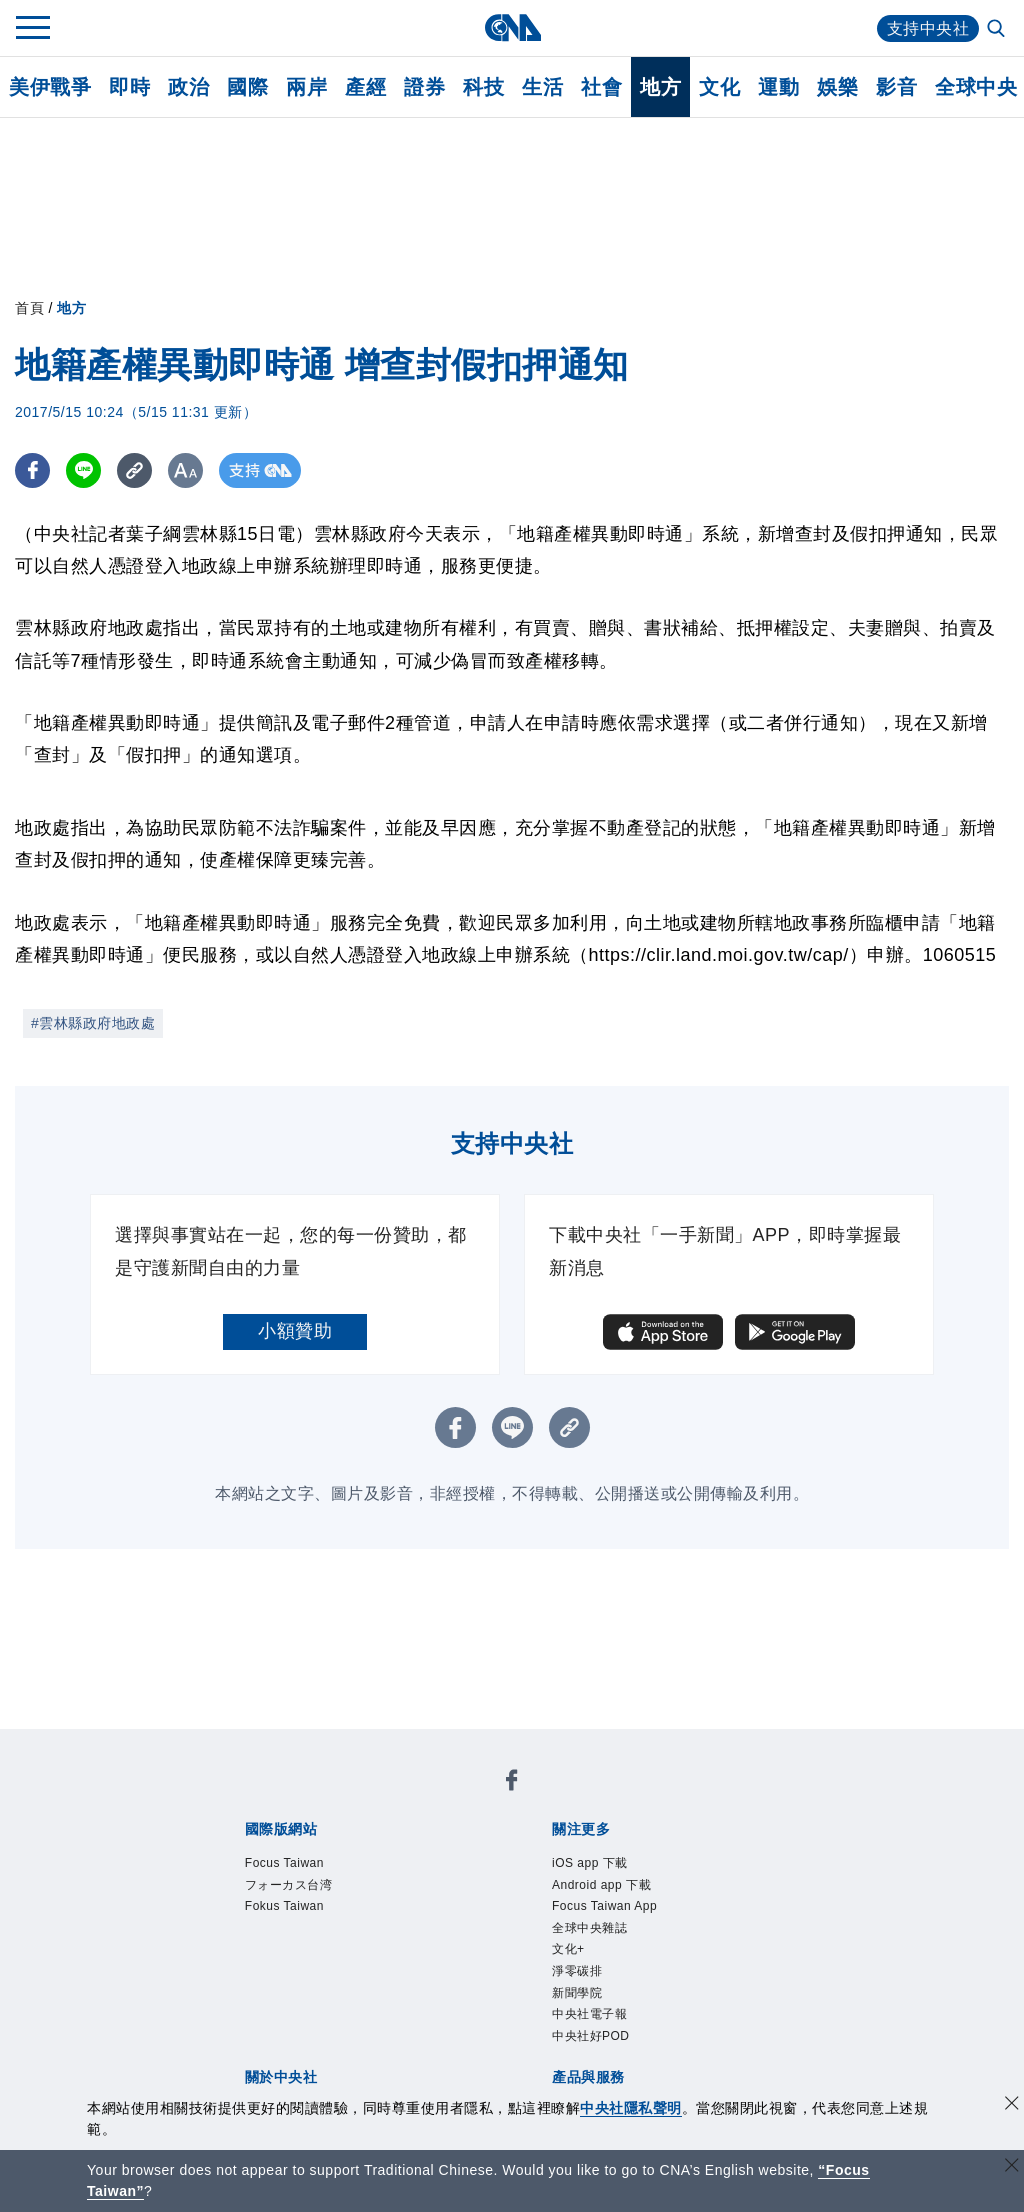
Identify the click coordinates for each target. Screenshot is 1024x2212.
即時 (129, 87)
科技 (483, 87)
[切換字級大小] (185, 470)
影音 (896, 87)
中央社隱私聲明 (631, 2108)
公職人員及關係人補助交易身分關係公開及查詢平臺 (584, 2069)
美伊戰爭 (50, 87)
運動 (778, 87)
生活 (542, 87)
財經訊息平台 (556, 2015)
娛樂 (837, 87)
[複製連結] (134, 470)
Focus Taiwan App (538, 1853)
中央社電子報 (371, 1880)
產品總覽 (242, 2015)
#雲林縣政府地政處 (93, 1023)
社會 (601, 87)
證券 (424, 87)
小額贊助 (295, 1331)
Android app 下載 (388, 1853)
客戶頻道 (316, 2015)
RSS (779, 2015)
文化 (719, 87)
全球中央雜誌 (670, 1853)
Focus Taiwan (263, 1799)
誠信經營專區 (704, 1934)
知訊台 (640, 2015)
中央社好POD (484, 1880)
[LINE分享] (83, 470)
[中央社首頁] (512, 27)
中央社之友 (713, 2015)
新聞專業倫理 (593, 1934)
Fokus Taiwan (508, 1799)
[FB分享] (32, 470)
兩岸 (306, 87)
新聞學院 (279, 1880)
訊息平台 (464, 2015)
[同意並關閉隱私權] (1012, 2105)
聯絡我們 (279, 1961)
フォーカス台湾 (386, 1799)
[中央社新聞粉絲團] (211, 1745)
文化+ (750, 1853)
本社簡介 (242, 1934)
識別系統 (316, 1934)
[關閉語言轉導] (1012, 2167)
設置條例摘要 (482, 1934)
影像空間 (390, 2015)
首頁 (29, 308)
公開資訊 (390, 1934)
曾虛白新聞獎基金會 (288, 2069)
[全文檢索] (998, 30)
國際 (247, 87)
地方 (660, 87)
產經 (365, 87)
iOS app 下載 (260, 1853)
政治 (188, 87)
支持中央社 (928, 28)
